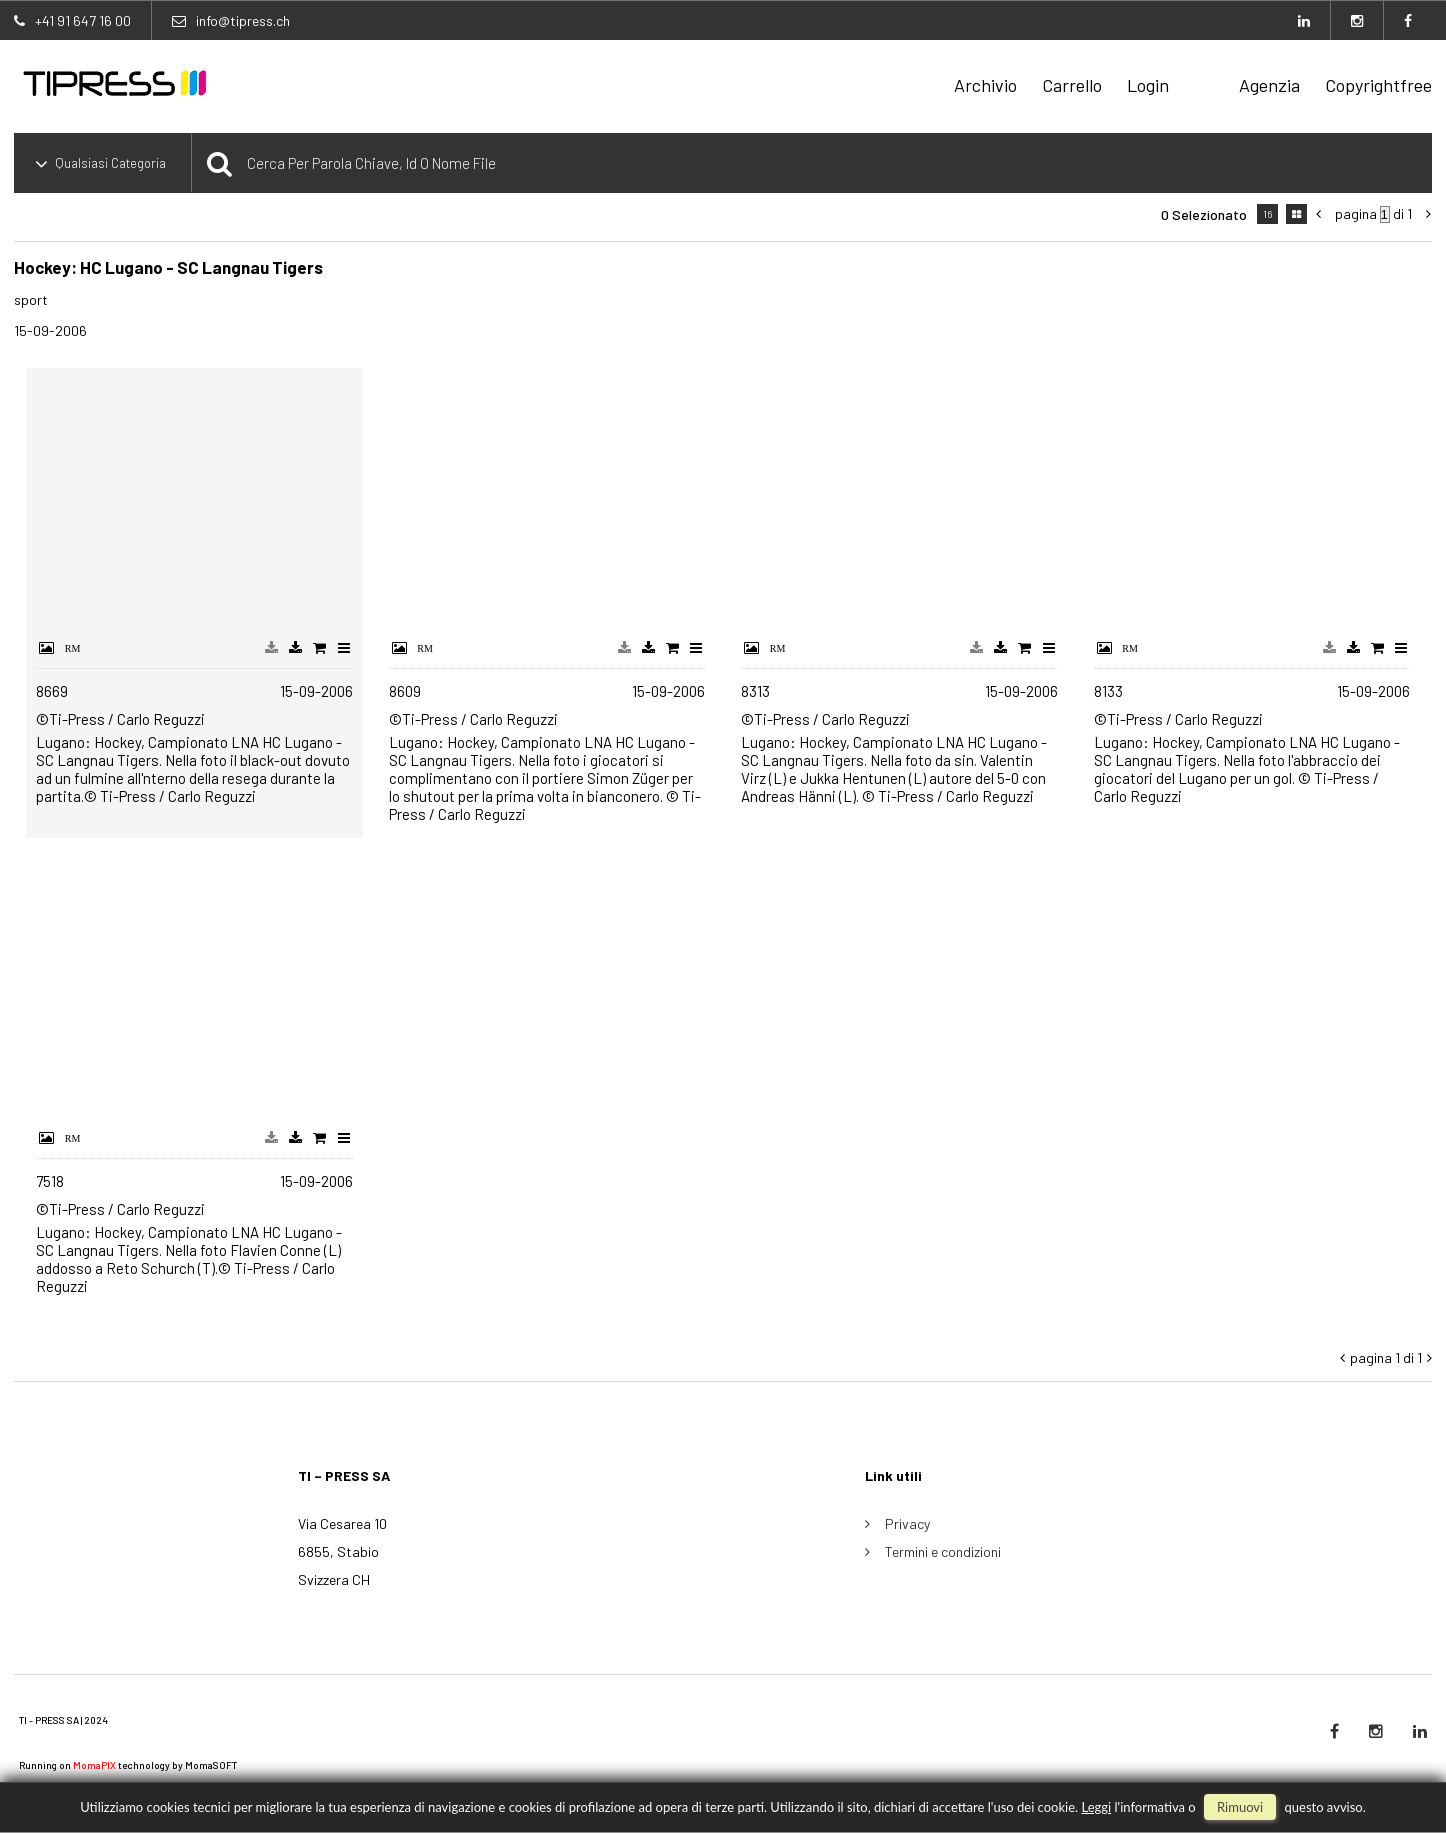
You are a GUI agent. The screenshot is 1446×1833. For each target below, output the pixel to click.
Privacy (907, 1523)
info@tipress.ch (243, 20)
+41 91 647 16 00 (83, 20)
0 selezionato (1204, 214)
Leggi (1096, 1807)
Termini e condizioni (943, 1551)
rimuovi (1240, 1807)
